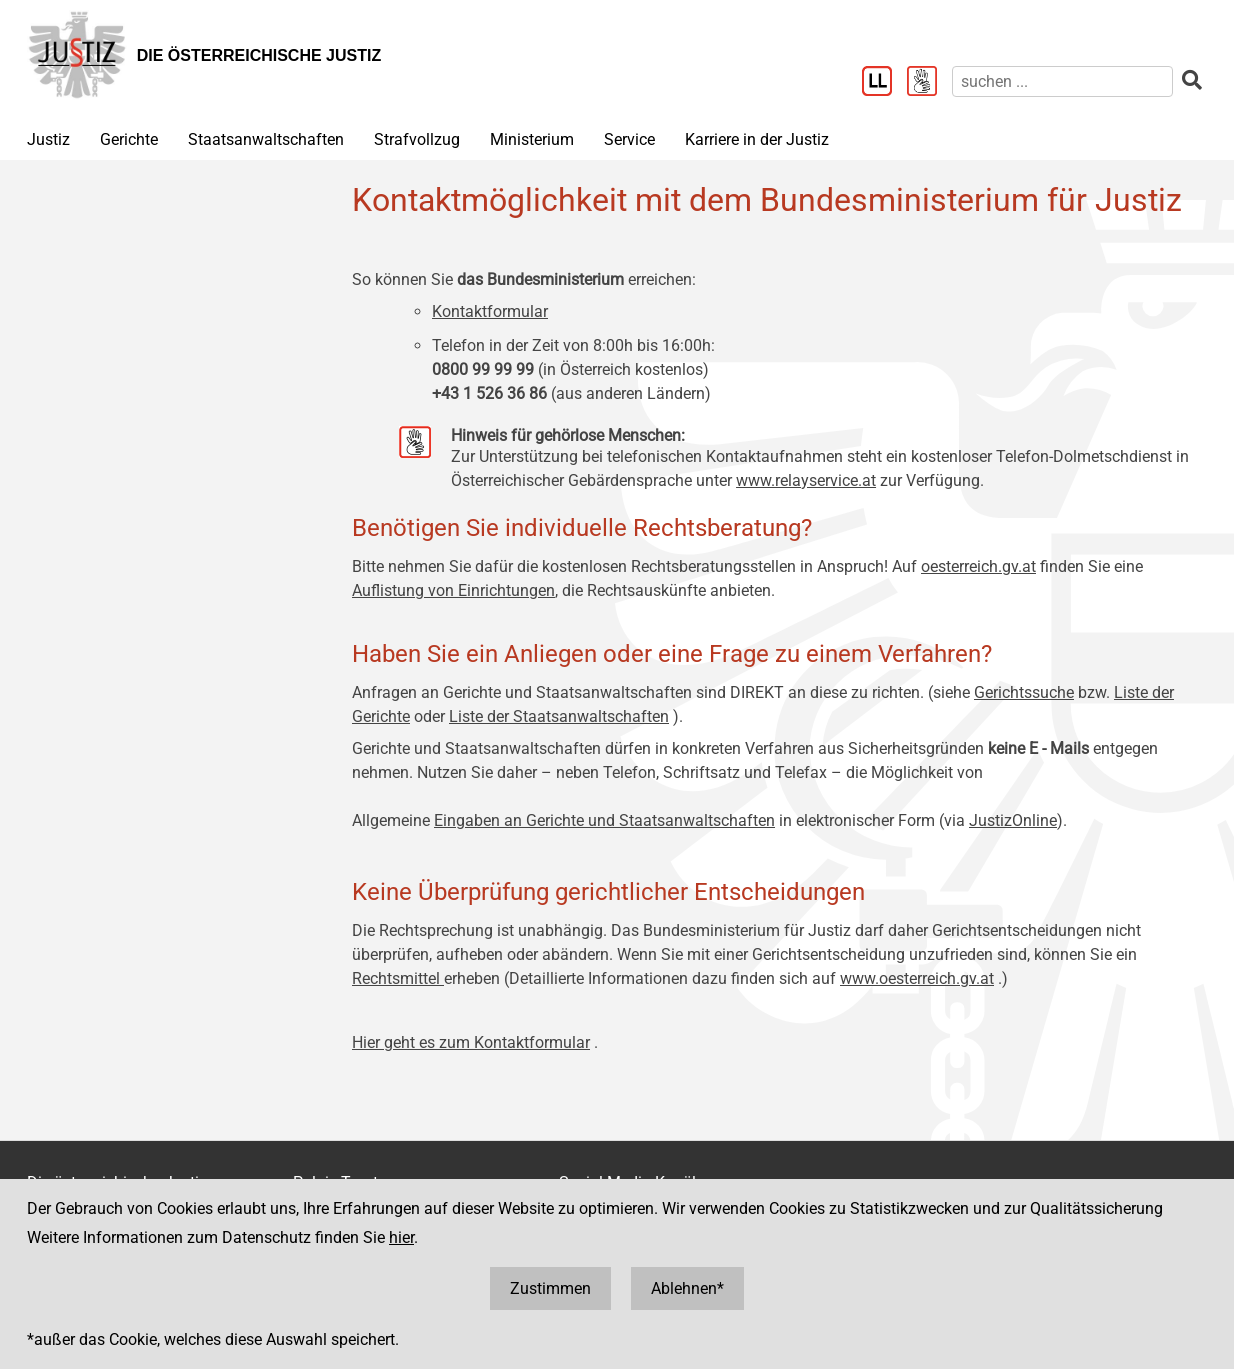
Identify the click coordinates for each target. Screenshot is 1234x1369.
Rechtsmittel (398, 978)
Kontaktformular (490, 311)
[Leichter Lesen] (884, 83)
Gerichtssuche (1024, 692)
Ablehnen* (687, 1288)
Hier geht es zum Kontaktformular (471, 1042)
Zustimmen (550, 1288)
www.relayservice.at (806, 480)
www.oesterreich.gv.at (917, 978)
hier (401, 1237)
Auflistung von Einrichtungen (453, 590)
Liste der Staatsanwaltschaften (559, 716)
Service (629, 139)
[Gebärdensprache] (929, 83)
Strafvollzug (417, 139)
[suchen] (1062, 81)
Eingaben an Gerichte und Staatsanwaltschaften (604, 820)
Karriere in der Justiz (757, 139)
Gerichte (129, 139)
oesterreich (959, 566)
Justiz (48, 139)
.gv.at (1017, 566)
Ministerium (532, 139)
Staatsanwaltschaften (266, 139)
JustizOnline (1013, 820)
